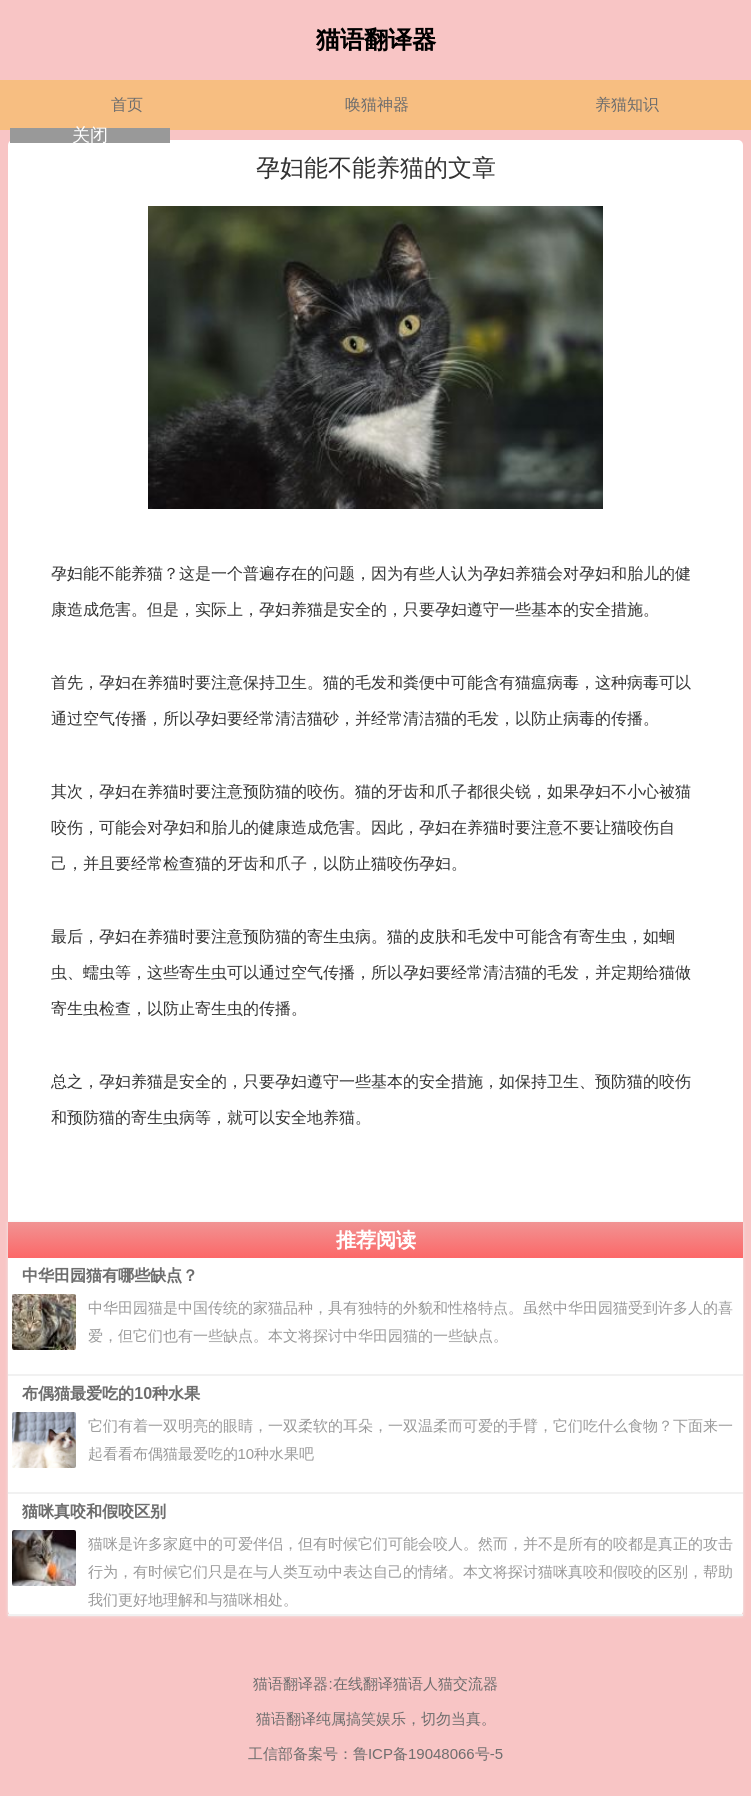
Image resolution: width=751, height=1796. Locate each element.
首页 (127, 104)
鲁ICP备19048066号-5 (428, 1753)
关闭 (90, 135)
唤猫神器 (377, 104)
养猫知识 (627, 104)
